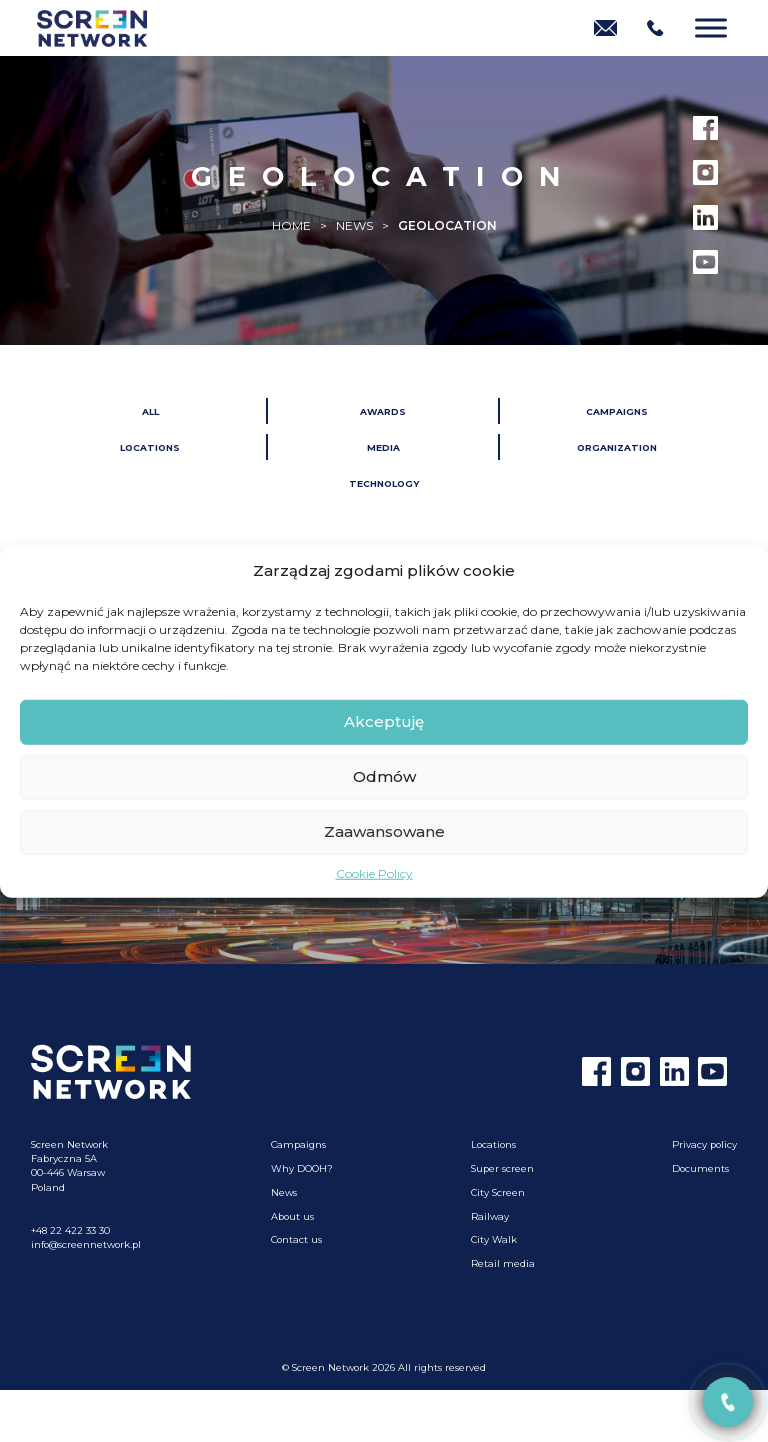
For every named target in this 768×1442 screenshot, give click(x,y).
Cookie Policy (374, 872)
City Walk (494, 1239)
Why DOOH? (302, 1168)
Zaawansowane (384, 831)
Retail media (503, 1263)
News (284, 1192)
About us (292, 1216)
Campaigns (617, 411)
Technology (384, 483)
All (150, 411)
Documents (700, 1168)
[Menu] (711, 27)
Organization (617, 447)
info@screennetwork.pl (86, 1244)
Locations (150, 447)
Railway (490, 1216)
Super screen (502, 1168)
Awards (383, 411)
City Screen (498, 1192)
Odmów (384, 776)
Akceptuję (384, 721)
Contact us (296, 1239)
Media (383, 447)
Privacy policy (704, 1144)
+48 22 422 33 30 (70, 1230)
